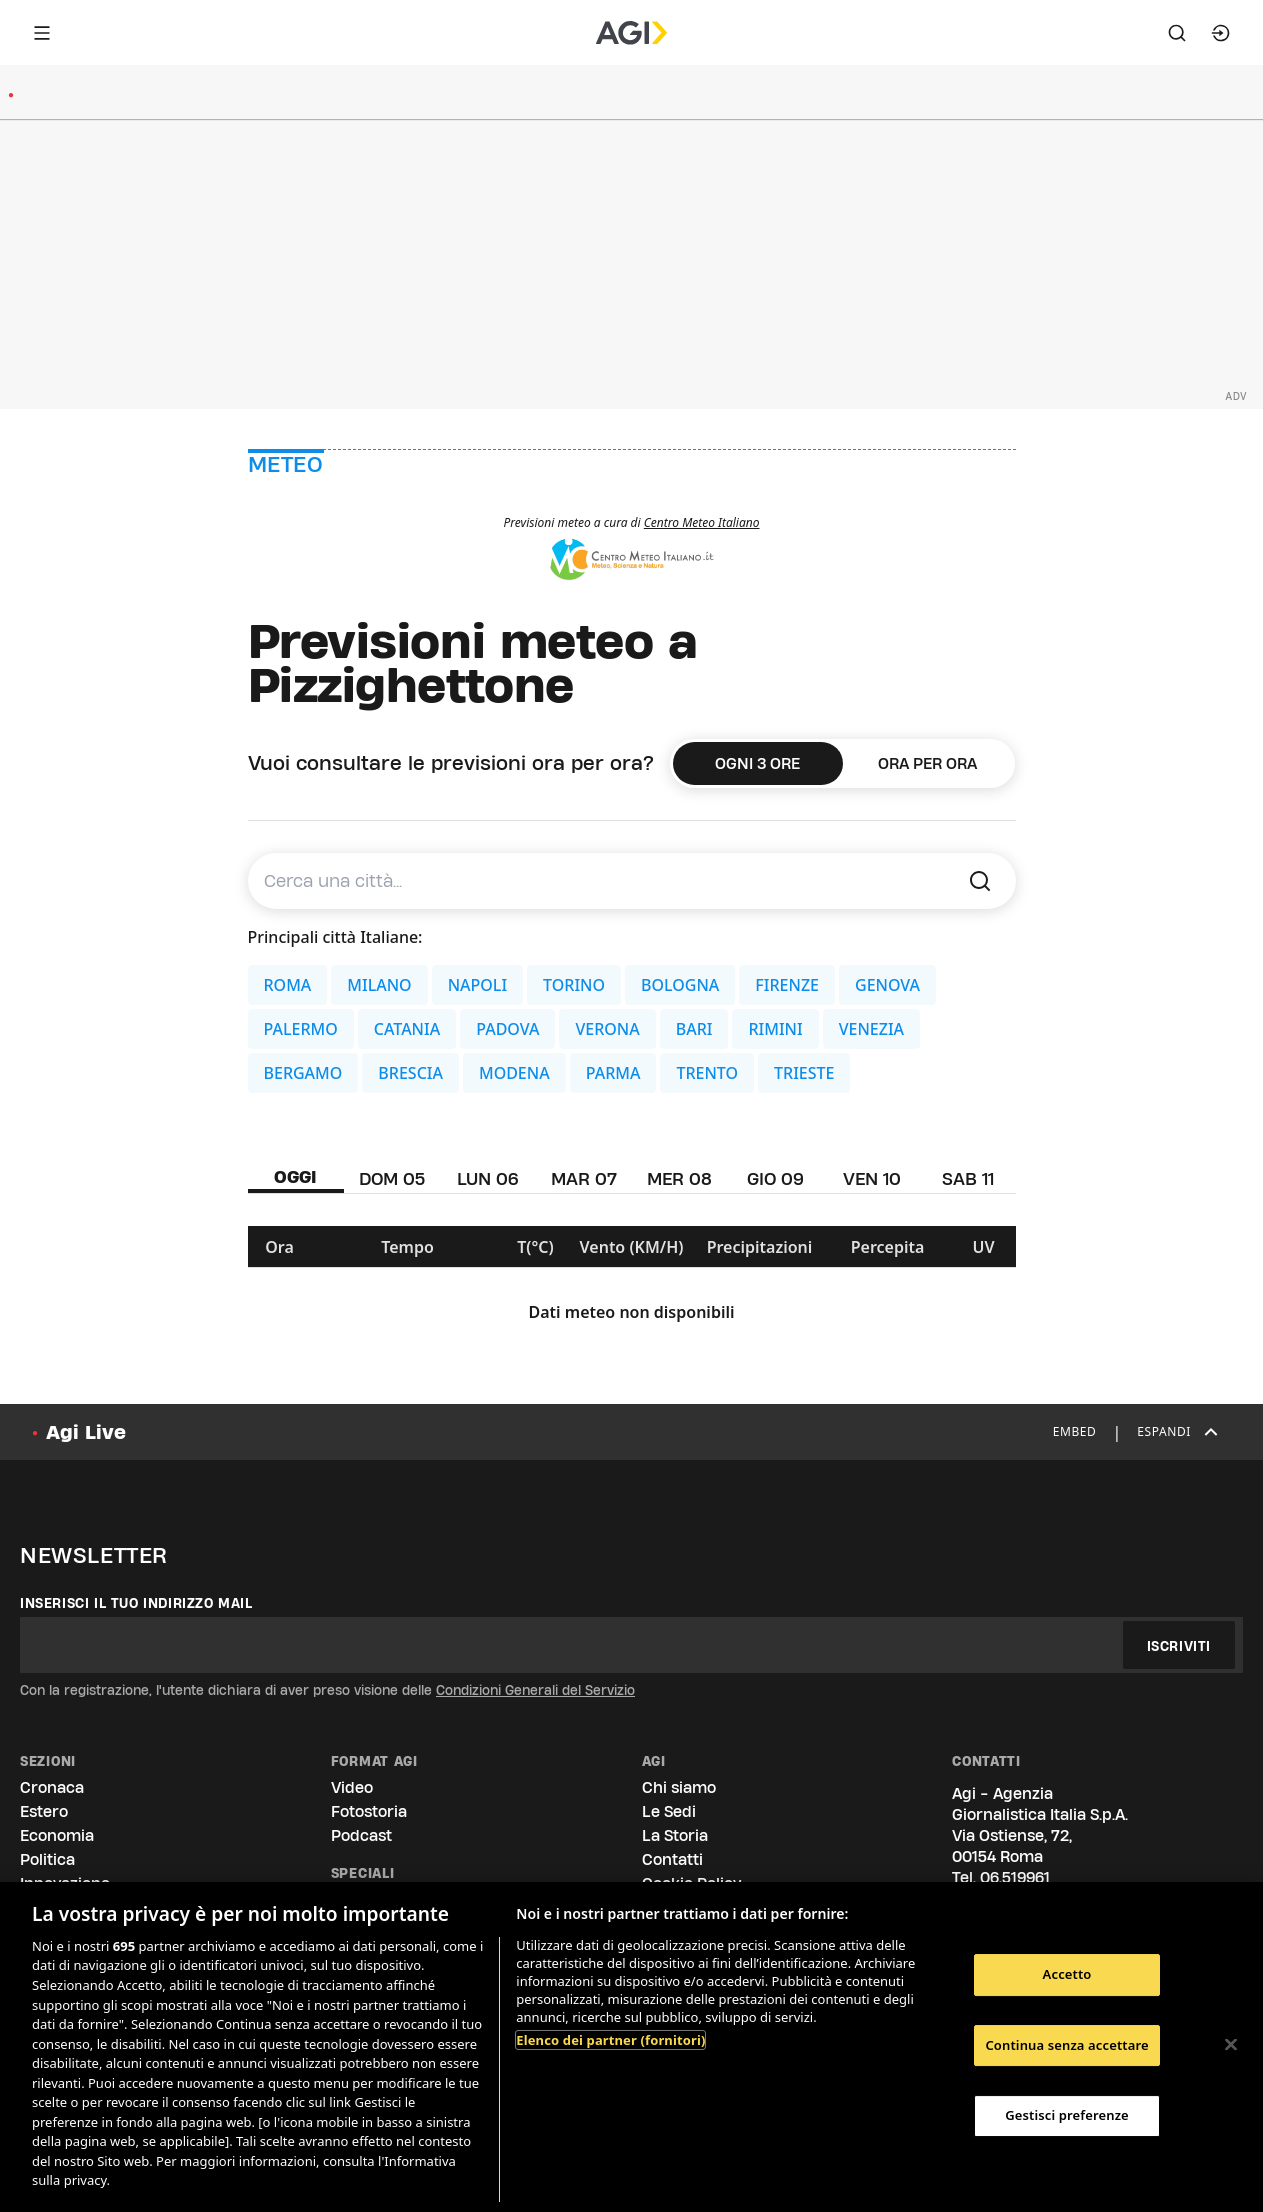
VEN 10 (872, 1178)
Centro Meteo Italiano (702, 522)
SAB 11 (968, 1178)
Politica (47, 1859)
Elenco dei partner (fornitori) (610, 2040)
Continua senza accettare (1066, 2045)
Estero (44, 1811)
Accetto (1067, 1974)
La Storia (675, 1835)
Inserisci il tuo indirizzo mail (136, 1603)
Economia (57, 1835)
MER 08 (679, 1178)
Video (352, 1787)
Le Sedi (669, 1811)
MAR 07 (584, 1178)
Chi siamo (679, 1787)
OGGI (295, 1176)
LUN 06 (488, 1178)
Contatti (672, 1859)
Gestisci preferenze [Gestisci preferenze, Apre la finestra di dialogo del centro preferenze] (1067, 2115)
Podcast (361, 1835)
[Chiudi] (1231, 2045)
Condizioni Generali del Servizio (535, 1690)
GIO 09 (775, 1178)
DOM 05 (392, 1178)
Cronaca (52, 1787)
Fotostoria (369, 1811)
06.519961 (1015, 1877)
